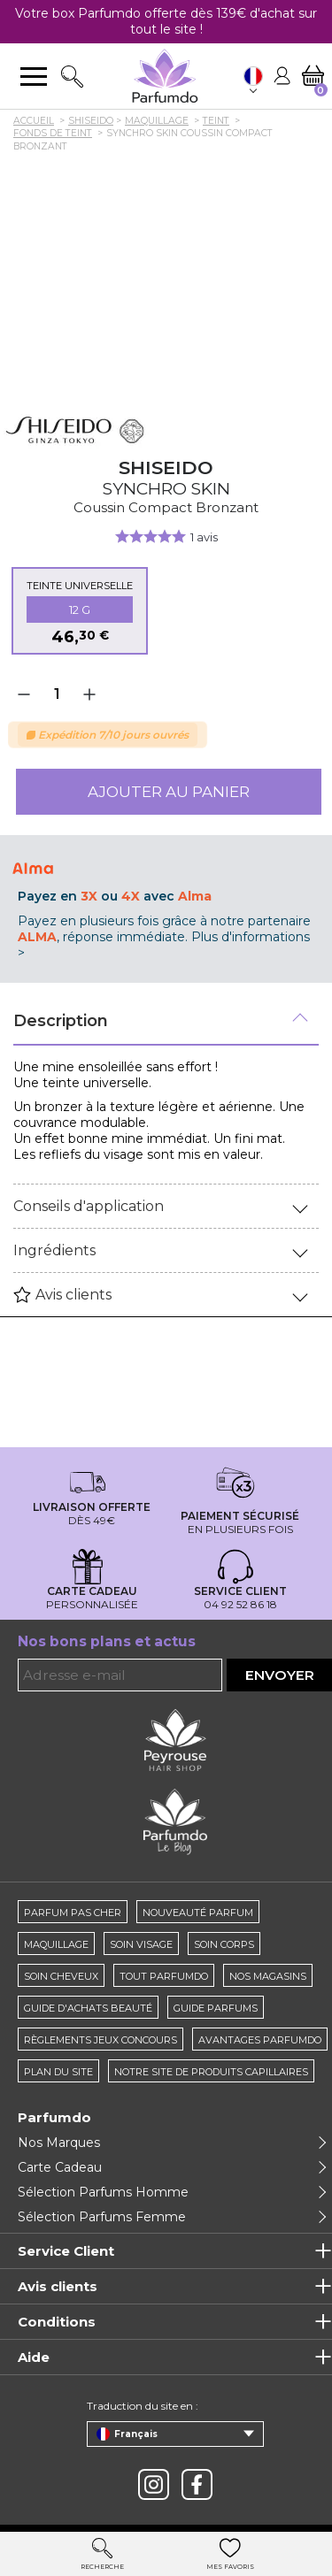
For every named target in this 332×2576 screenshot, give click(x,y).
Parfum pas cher (72, 1912)
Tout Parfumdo (164, 1976)
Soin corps (224, 1944)
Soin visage (141, 1944)
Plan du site (58, 2072)
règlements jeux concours (100, 2040)
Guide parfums (216, 2008)
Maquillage (56, 1944)
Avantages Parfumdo (259, 2040)
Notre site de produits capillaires (211, 2072)
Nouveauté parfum (198, 1912)
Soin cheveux (61, 1976)
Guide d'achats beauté (88, 2008)
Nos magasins (267, 1976)
